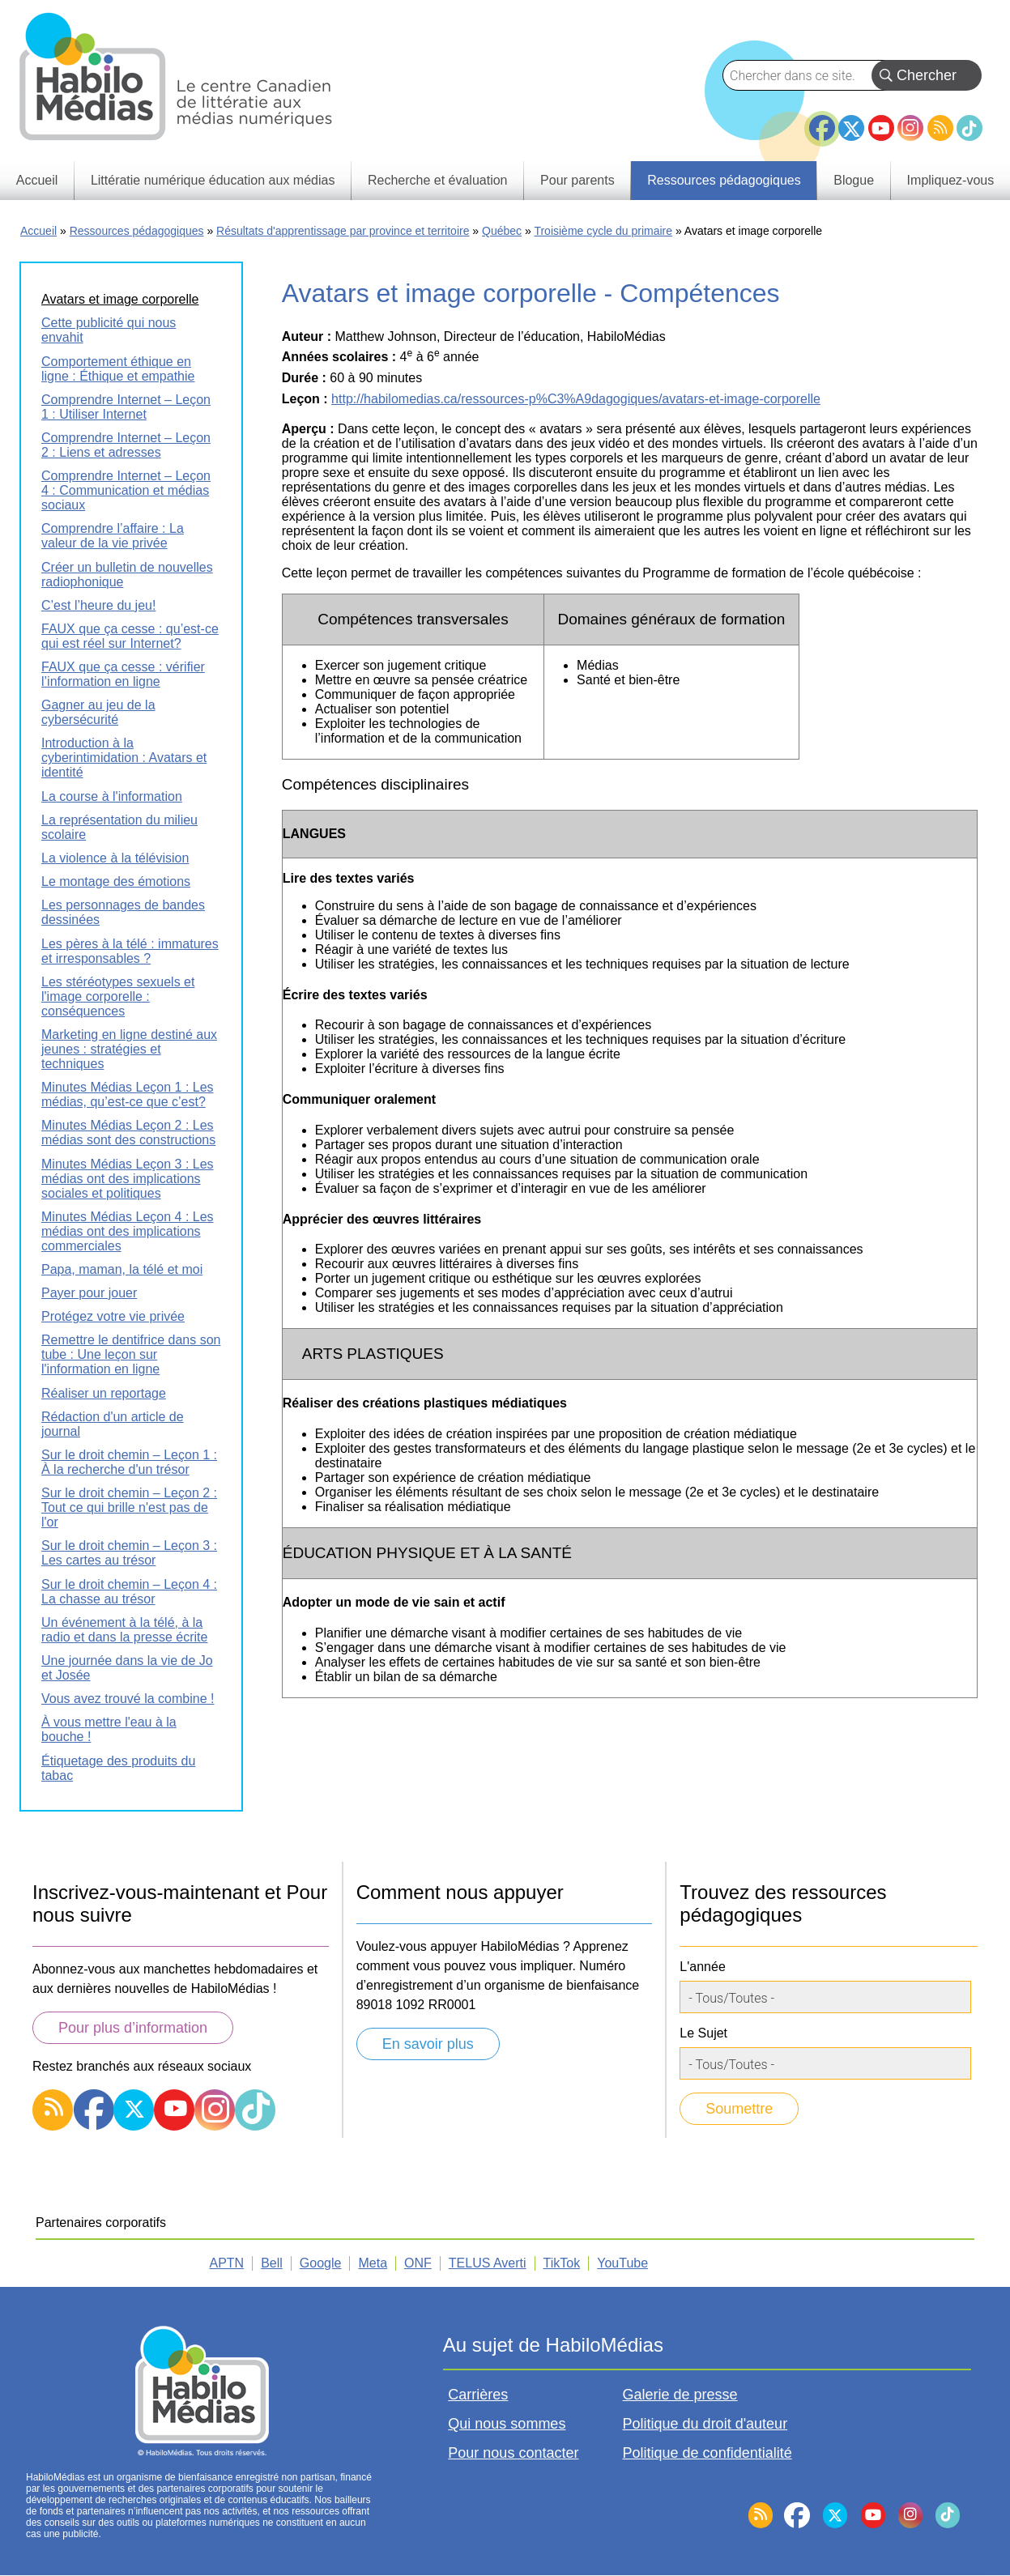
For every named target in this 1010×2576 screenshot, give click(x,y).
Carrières (478, 2395)
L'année (702, 1967)
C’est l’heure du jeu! (98, 605)
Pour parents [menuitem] (577, 180)
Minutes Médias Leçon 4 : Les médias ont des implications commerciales (127, 1231)
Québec (502, 230)
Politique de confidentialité (707, 2453)
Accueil (38, 230)
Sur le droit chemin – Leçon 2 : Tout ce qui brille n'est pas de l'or (129, 1507)
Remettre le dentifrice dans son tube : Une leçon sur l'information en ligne (130, 1354)
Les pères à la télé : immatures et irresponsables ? (130, 951)
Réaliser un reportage (103, 1393)
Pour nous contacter (513, 2453)
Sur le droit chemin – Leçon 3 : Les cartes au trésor (129, 1553)
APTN (227, 2263)
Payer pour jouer (89, 1293)
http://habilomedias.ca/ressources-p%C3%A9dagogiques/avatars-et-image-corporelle (575, 399)
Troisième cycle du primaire (603, 230)
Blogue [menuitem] (853, 180)
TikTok (969, 128)
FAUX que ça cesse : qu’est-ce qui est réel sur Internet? (130, 636)
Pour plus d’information (132, 2028)
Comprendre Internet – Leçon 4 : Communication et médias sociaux (126, 490)
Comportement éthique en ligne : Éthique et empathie (117, 369)
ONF (418, 2263)
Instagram (910, 128)
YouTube (881, 128)
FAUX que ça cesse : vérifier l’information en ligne (123, 674)
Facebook (822, 121)
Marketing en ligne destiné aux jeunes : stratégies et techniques (129, 1049)
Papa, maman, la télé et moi (121, 1269)
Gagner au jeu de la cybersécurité (98, 712)
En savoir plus (428, 2044)
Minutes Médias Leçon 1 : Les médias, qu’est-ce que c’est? (127, 1094)
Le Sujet (703, 2033)
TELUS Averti (487, 2263)
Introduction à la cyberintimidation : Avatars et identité (124, 757)
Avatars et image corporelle (119, 299)
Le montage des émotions (115, 881)
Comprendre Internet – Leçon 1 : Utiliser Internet (126, 407)
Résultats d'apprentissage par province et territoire (342, 230)
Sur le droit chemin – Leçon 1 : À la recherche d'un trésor (129, 1462)
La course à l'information (111, 796)
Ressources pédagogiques (137, 230)
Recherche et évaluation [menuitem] (438, 180)
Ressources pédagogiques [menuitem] (723, 180)
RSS (940, 128)
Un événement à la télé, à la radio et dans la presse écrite (124, 1630)
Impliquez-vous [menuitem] (951, 180)
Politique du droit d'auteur (705, 2424)
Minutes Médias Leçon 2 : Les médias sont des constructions (128, 1132)
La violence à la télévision (115, 858)
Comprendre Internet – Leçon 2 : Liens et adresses (126, 445)
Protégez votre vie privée (113, 1316)
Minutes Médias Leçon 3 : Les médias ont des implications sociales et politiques (127, 1178)
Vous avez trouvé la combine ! (127, 1698)
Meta (372, 2263)
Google (321, 2263)
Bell (272, 2263)
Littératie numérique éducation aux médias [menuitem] (213, 180)
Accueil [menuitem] (37, 180)
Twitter (851, 128)
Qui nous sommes (506, 2424)
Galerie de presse (680, 2395)
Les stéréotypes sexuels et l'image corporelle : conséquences (117, 996)
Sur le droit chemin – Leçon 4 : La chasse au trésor (129, 1592)
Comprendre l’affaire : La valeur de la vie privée (112, 536)
